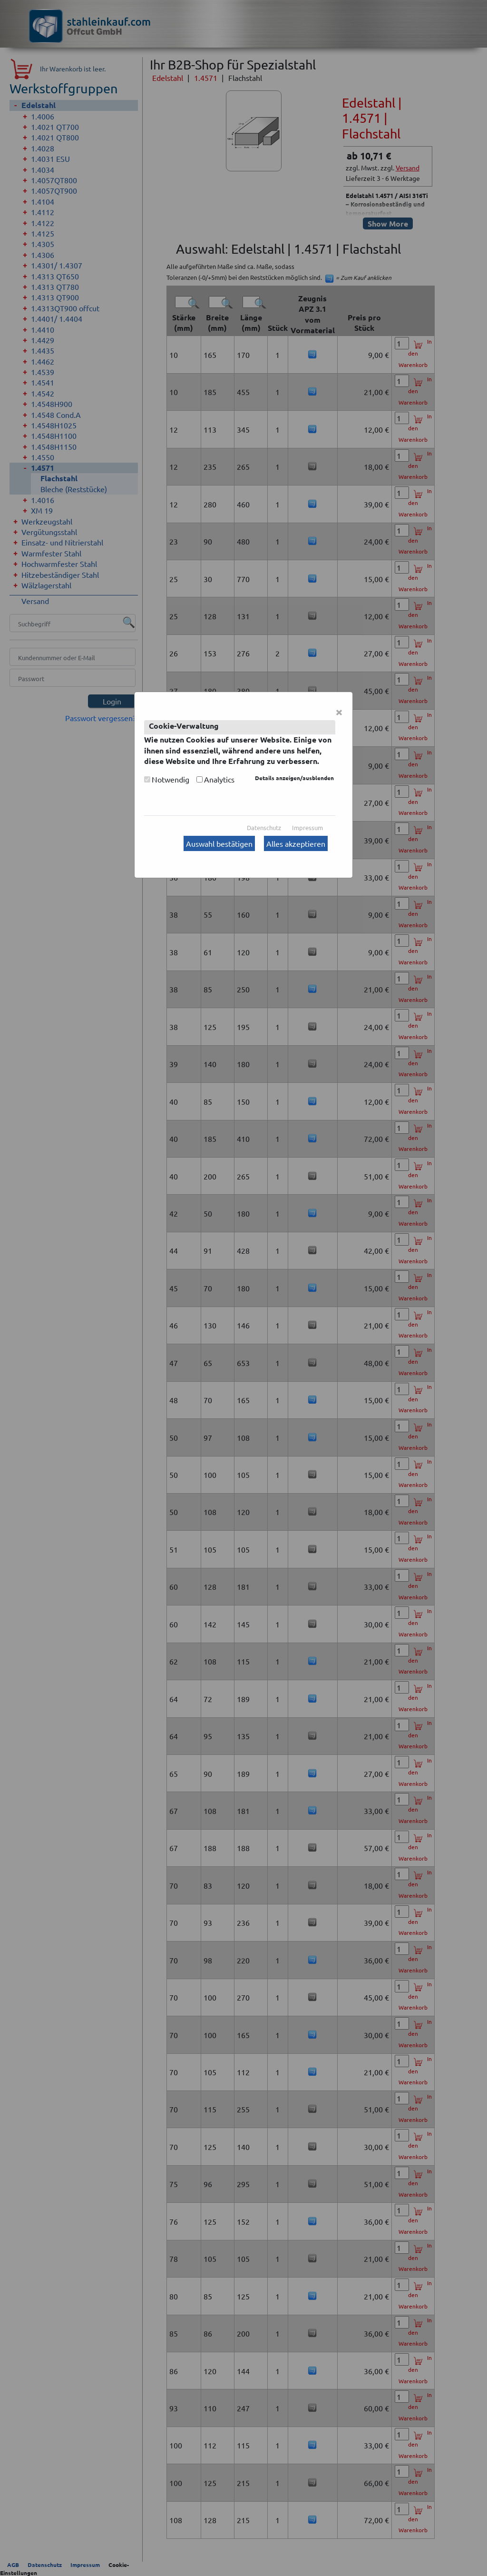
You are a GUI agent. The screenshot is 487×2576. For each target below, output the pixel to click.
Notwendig (170, 779)
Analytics (219, 779)
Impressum (307, 827)
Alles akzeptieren (295, 843)
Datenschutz (264, 827)
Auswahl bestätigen (219, 843)
